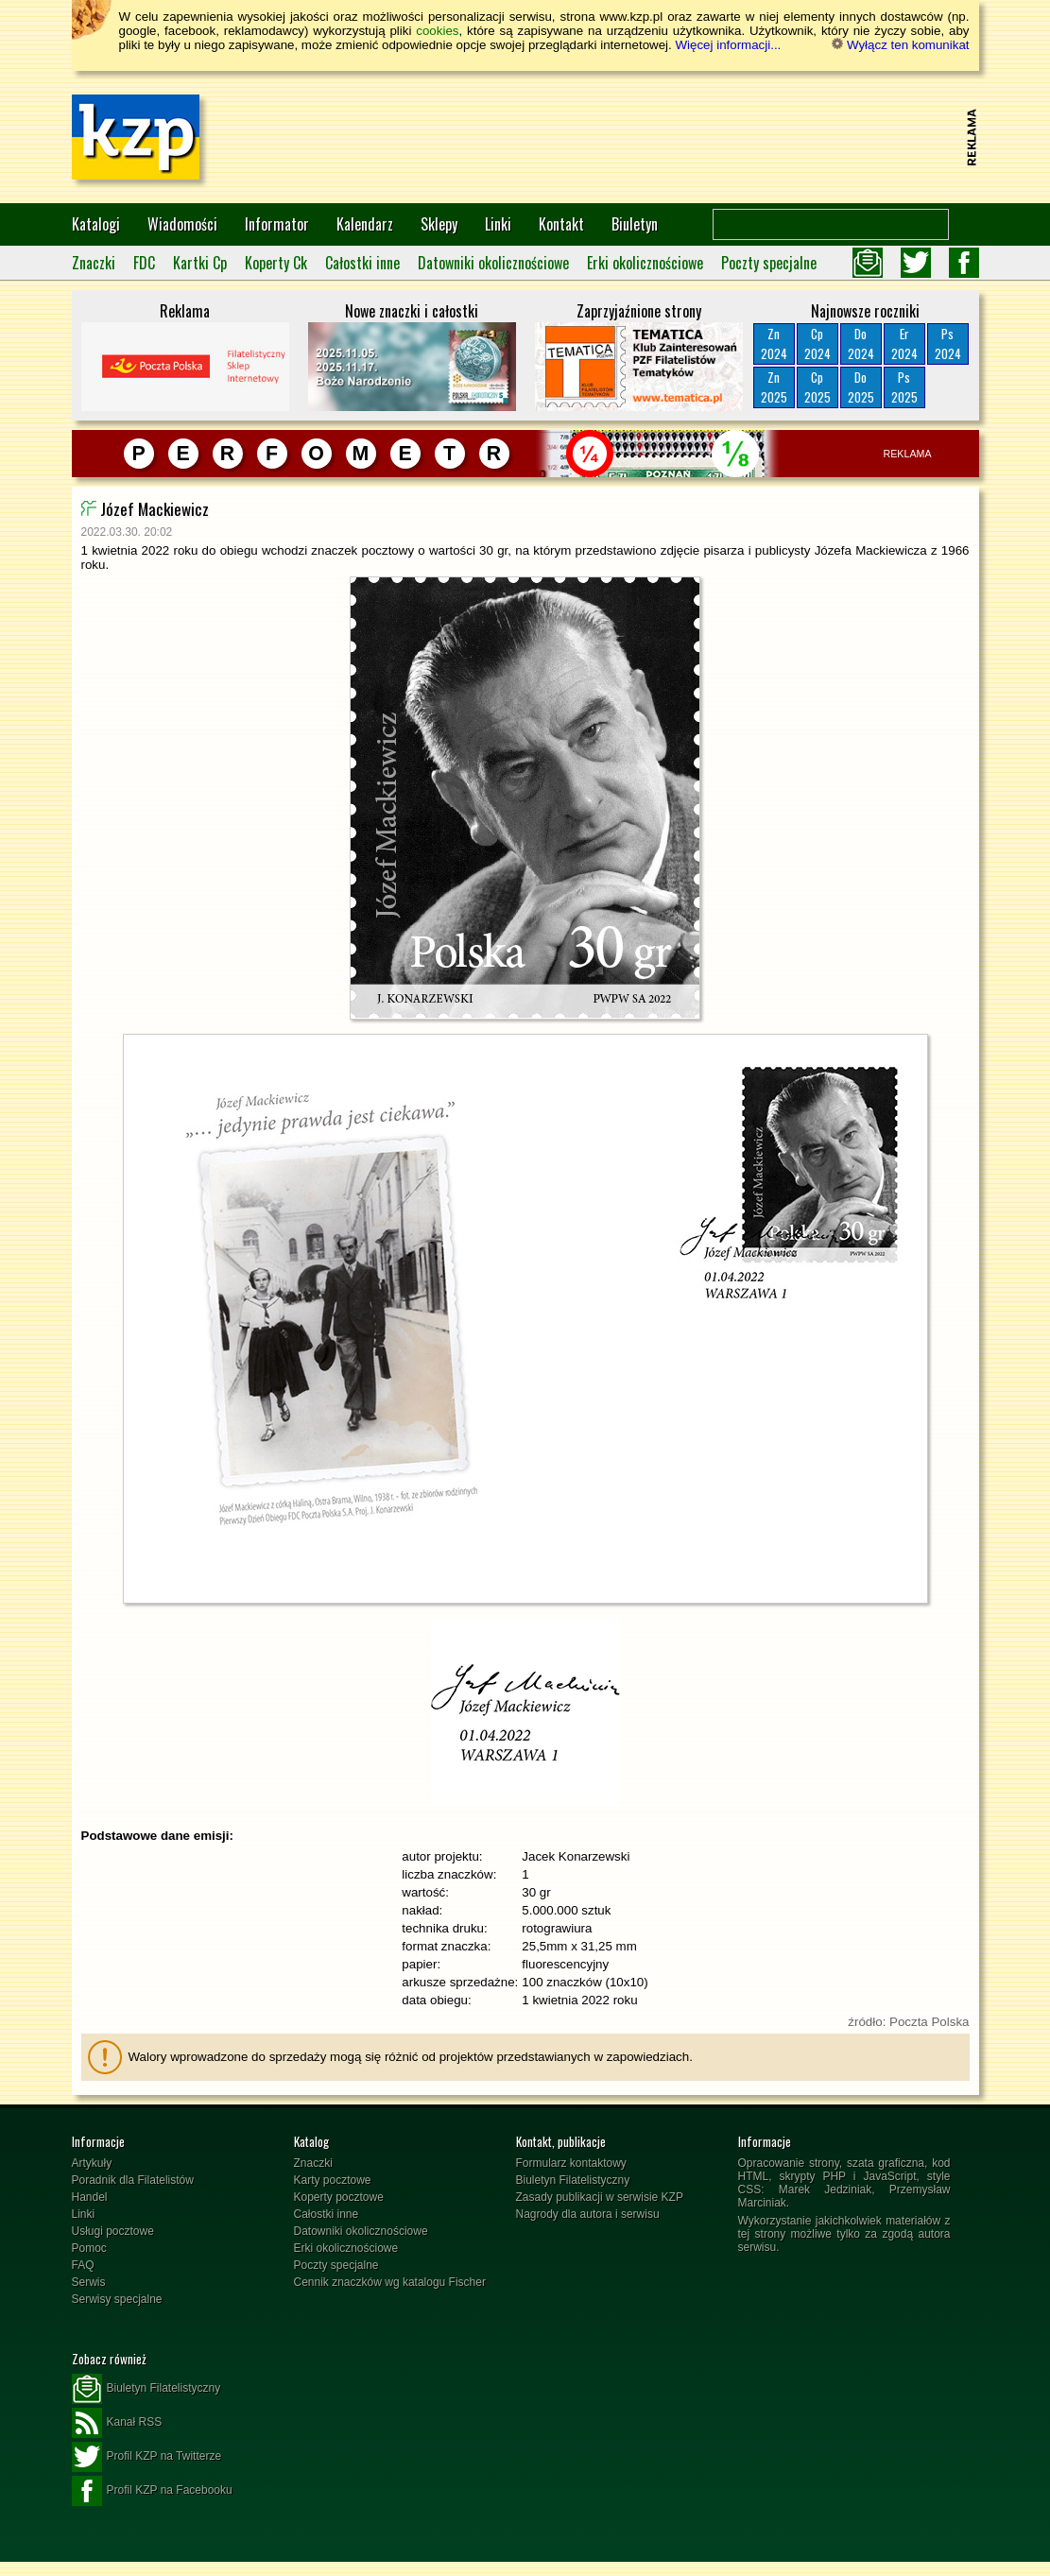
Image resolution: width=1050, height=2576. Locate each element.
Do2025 (861, 387)
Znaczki (93, 262)
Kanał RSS (117, 2423)
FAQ (83, 2265)
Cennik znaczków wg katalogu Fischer (390, 2282)
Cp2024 (817, 343)
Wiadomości (182, 224)
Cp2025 (817, 387)
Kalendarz (364, 224)
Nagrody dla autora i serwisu (588, 2214)
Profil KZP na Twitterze (147, 2457)
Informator (277, 224)
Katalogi (96, 224)
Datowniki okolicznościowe (493, 262)
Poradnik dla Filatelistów (133, 2180)
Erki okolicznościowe (645, 262)
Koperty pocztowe (339, 2197)
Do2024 (861, 343)
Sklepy (439, 224)
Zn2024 (774, 343)
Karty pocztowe (332, 2180)
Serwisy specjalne (117, 2299)
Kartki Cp (200, 262)
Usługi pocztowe (113, 2231)
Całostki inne (362, 262)
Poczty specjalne (769, 262)
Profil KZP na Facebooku (152, 2491)
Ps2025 (904, 387)
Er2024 (904, 343)
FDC (144, 262)
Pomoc (89, 2248)
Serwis (89, 2282)
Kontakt (561, 224)
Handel (90, 2197)
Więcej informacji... (728, 45)
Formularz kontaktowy (571, 2163)
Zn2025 (774, 387)
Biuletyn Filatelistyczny (573, 2180)
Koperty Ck (276, 262)
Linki (498, 224)
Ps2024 (948, 343)
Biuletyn (634, 224)
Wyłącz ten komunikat (900, 45)
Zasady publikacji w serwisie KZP (599, 2197)
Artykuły (92, 2163)
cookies (437, 31)
